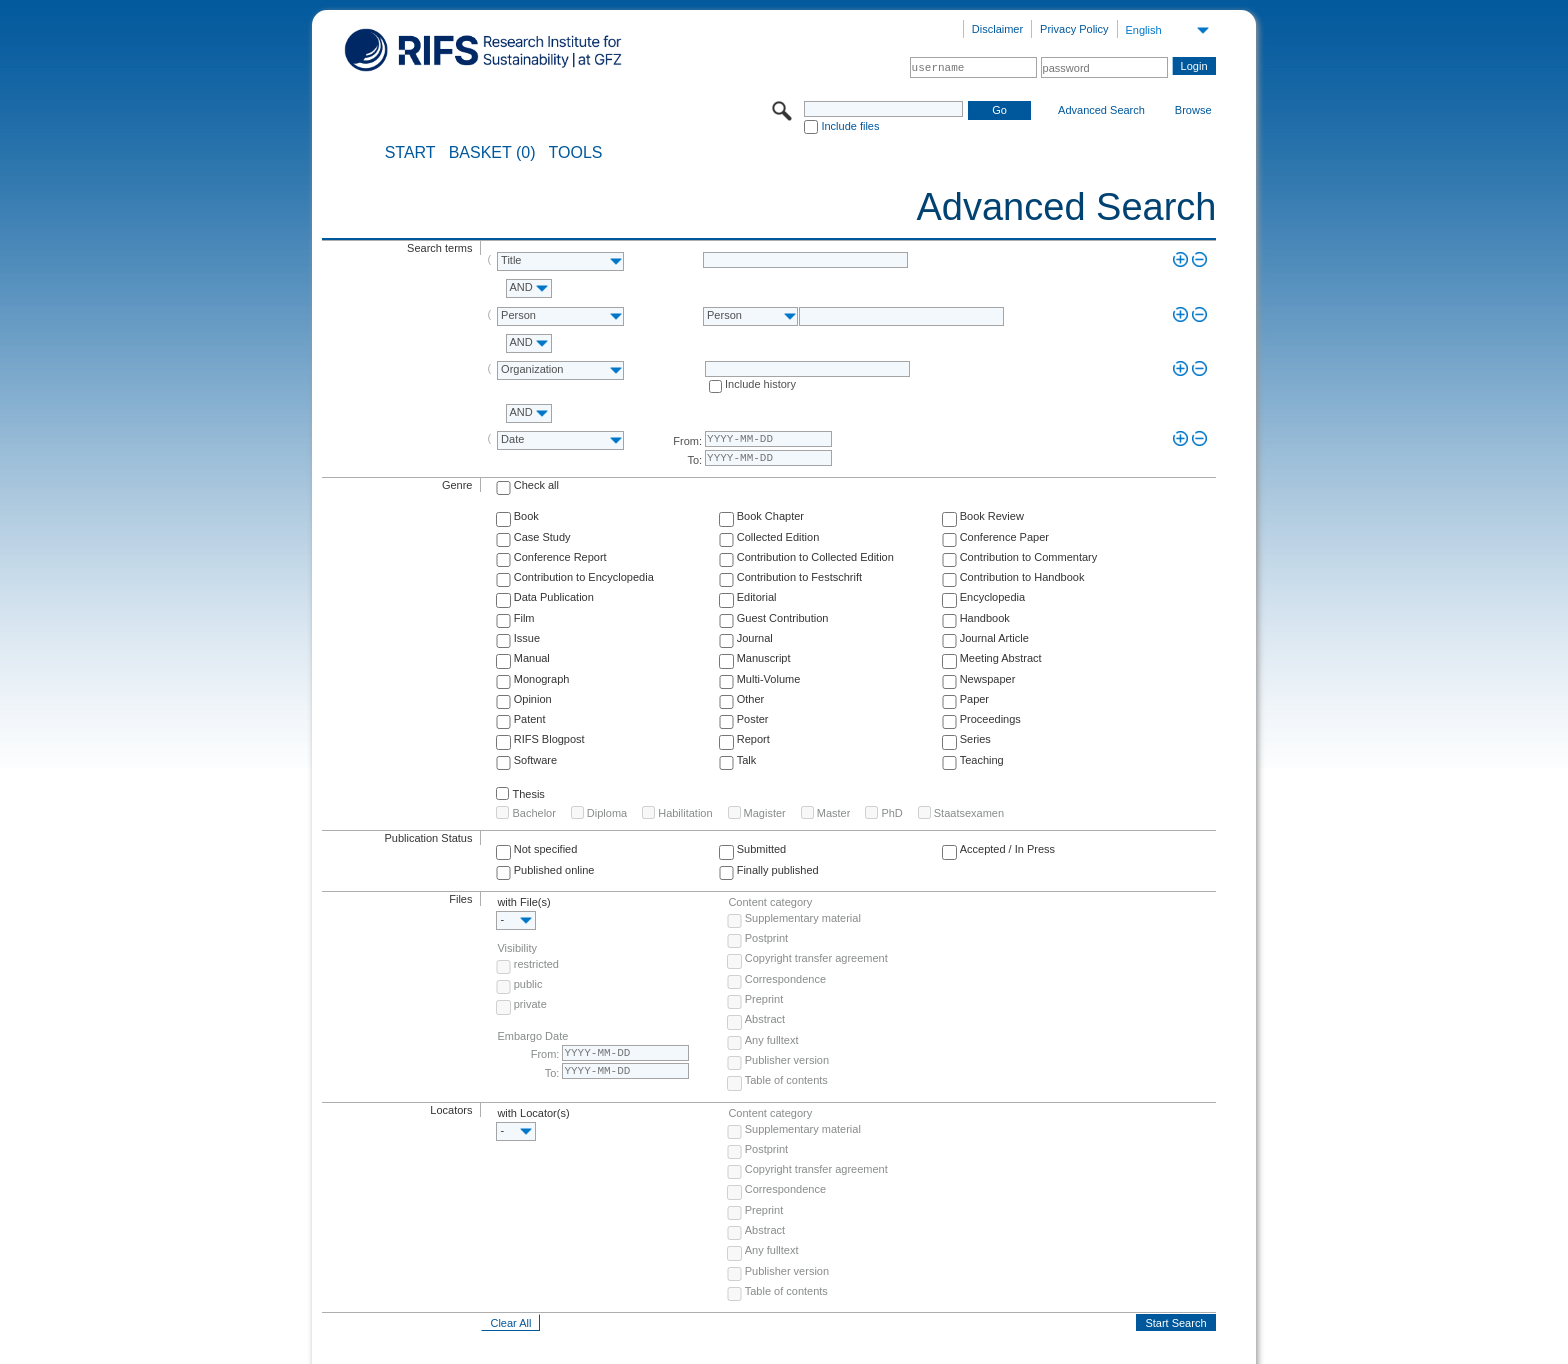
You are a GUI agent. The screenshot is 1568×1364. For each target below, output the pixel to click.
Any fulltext (772, 1040)
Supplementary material (803, 918)
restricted (536, 964)
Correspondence (785, 979)
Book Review (992, 516)
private (530, 1004)
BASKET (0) (492, 153)
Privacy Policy (1074, 29)
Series (975, 739)
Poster (753, 719)
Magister (765, 813)
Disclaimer (997, 29)
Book (526, 516)
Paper (974, 699)
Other (751, 699)
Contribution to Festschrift (799, 577)
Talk (747, 760)
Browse (1193, 110)
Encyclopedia (992, 597)
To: (694, 460)
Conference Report (560, 557)
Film (524, 618)
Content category (770, 902)
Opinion (533, 699)
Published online (554, 870)
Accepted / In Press (1007, 849)
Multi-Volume (769, 679)
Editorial (757, 597)
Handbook (985, 618)
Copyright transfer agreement (816, 958)
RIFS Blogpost (549, 739)
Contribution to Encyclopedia (584, 577)
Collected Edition (778, 537)
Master (834, 813)
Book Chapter (770, 516)
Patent (530, 719)
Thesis (528, 794)
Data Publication (554, 597)
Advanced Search (1101, 110)
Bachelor (533, 813)
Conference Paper (1004, 537)
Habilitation (685, 813)
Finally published (778, 870)
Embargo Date (532, 1036)
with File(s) (523, 902)
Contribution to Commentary (1029, 557)
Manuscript (764, 658)
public (528, 984)
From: (687, 441)
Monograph (542, 679)
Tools (576, 153)
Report (753, 739)
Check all (536, 485)
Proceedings (990, 719)
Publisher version (787, 1060)
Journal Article (994, 638)
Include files (850, 126)
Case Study (542, 537)
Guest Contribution (783, 618)
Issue (527, 638)
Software (535, 760)
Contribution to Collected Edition (815, 557)
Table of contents (786, 1080)
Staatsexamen (969, 813)
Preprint (764, 999)
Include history (760, 384)
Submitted (762, 849)
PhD (891, 813)
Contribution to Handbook (1022, 577)
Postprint (766, 938)
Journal (755, 638)
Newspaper (988, 679)
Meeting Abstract (1001, 658)
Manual (532, 658)
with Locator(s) (533, 1113)
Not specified (546, 849)
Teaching (982, 760)
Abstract (765, 1019)
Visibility (517, 948)
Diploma (607, 813)
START (410, 153)
